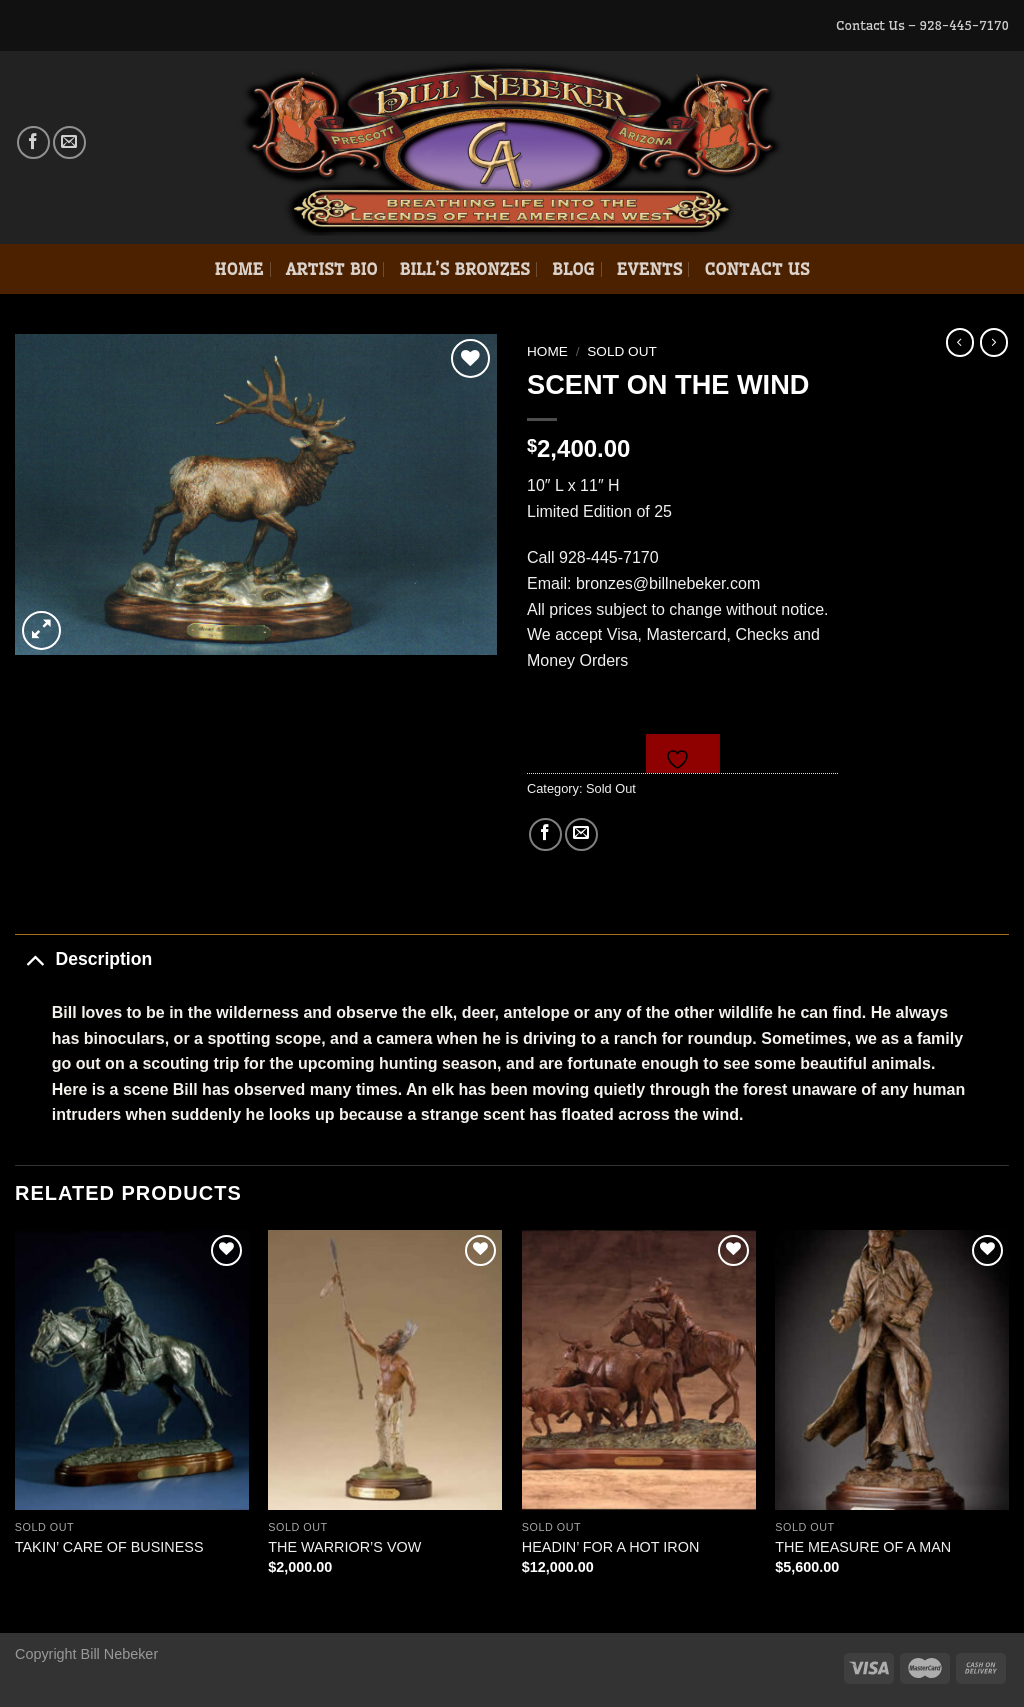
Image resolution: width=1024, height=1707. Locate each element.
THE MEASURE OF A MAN (863, 1547)
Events (650, 269)
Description (83, 958)
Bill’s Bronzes (464, 269)
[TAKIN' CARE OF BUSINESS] (132, 1370)
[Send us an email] (69, 142)
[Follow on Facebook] (33, 142)
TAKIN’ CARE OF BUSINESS (109, 1547)
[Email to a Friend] (581, 834)
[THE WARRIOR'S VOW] (385, 1370)
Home (238, 269)
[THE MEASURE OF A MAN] (892, 1370)
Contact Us (756, 269)
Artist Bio (332, 269)
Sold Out (622, 351)
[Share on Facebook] (545, 834)
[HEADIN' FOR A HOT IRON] (639, 1370)
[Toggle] (34, 958)
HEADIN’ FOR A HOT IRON (611, 1547)
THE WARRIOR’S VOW (344, 1547)
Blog (573, 269)
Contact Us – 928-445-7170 (922, 25)
